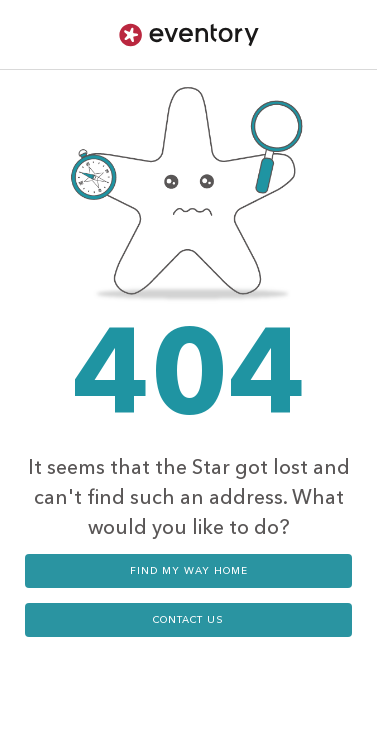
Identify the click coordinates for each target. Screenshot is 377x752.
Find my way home (189, 571)
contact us (188, 620)
